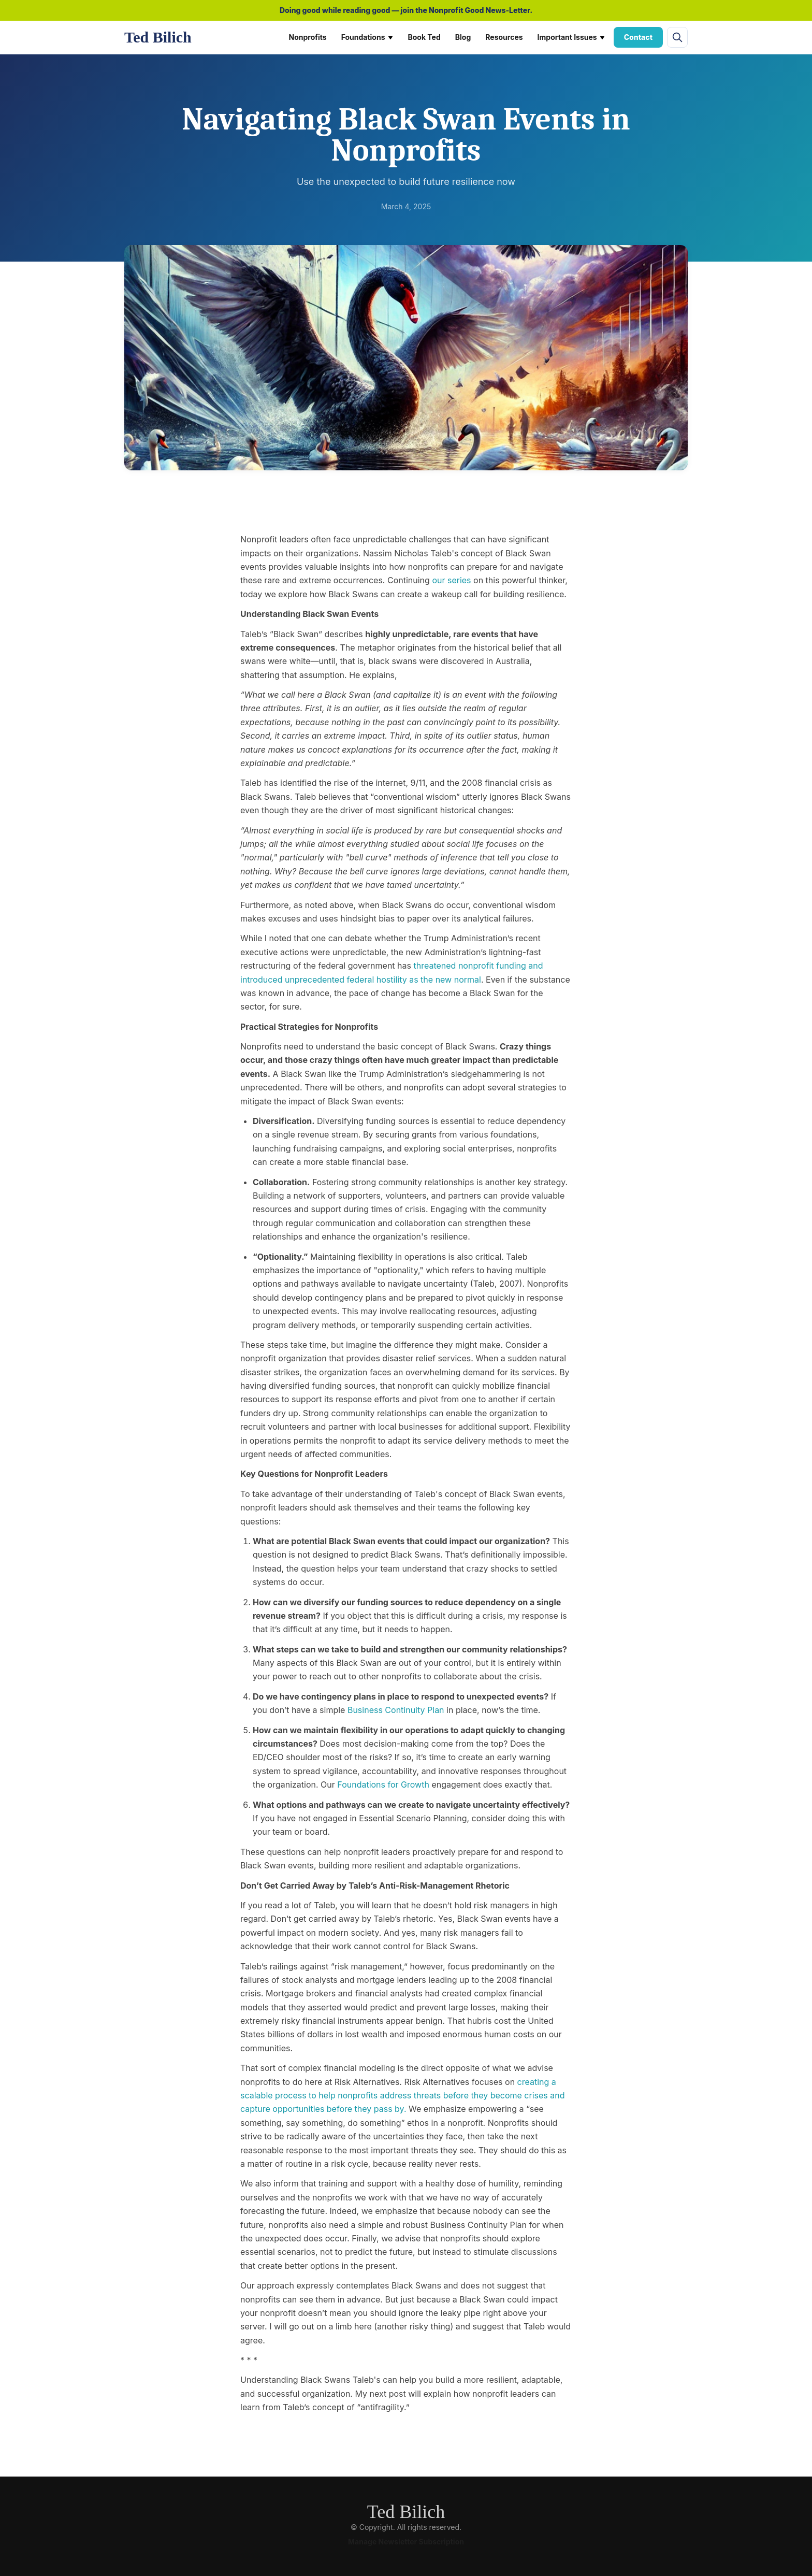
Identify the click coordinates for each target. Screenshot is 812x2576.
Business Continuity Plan (395, 1710)
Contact (638, 37)
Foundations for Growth (383, 1784)
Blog (463, 37)
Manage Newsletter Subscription (406, 2541)
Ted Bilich (406, 2511)
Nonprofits (308, 37)
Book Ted (424, 37)
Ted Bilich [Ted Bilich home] (158, 37)
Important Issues (571, 37)
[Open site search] (677, 37)
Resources (504, 37)
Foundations (367, 37)
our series (451, 580)
